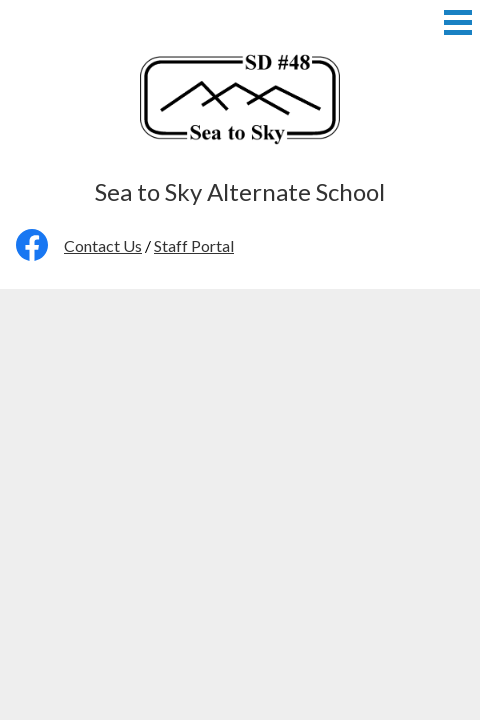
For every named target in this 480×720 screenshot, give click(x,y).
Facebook (32, 249)
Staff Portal (194, 245)
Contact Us (103, 245)
